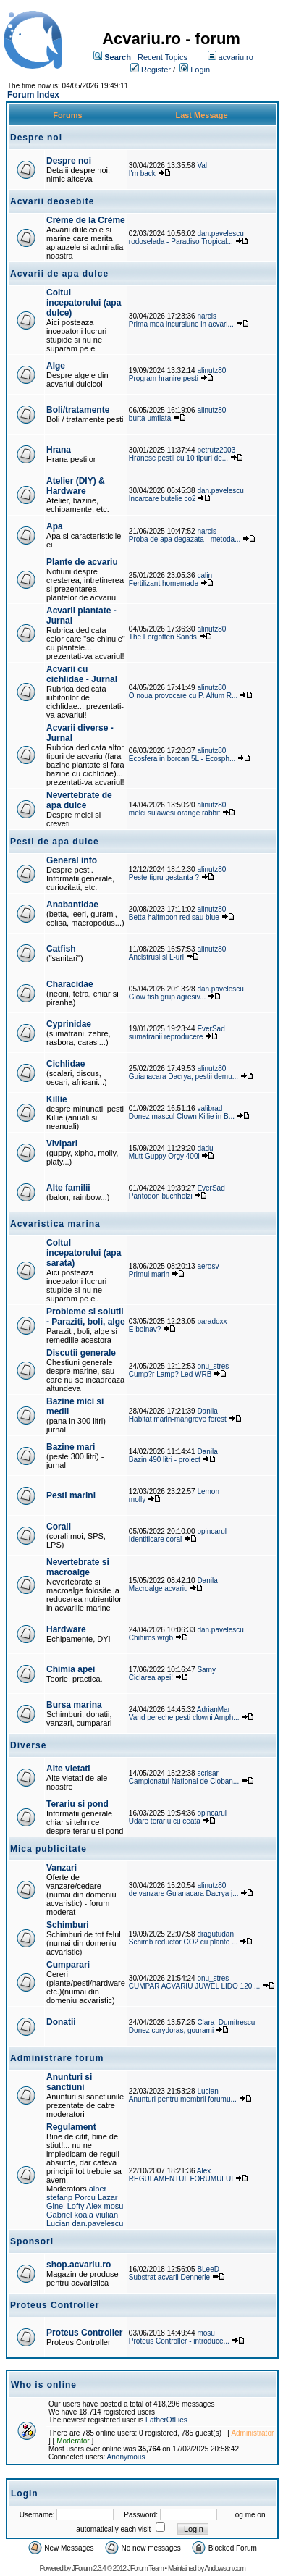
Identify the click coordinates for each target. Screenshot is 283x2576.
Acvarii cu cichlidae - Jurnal (81, 674)
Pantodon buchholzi (161, 1196)
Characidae (69, 984)
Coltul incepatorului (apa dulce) (83, 303)
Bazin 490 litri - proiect (164, 1460)
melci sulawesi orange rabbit (174, 813)
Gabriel (59, 2214)
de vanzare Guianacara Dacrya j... (184, 1893)
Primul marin (149, 1274)
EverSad (210, 1029)
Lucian (207, 2091)
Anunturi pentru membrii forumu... (183, 2099)
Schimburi (67, 1925)
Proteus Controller (84, 2333)
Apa (54, 526)
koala (84, 2214)
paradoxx (212, 1321)
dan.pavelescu (220, 234)
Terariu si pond (77, 1804)
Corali (58, 1527)
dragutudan (215, 1934)
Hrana (58, 450)
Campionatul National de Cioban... (184, 1781)
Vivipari (61, 1143)
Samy (206, 1670)
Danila (207, 1411)
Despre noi (68, 161)
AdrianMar (213, 1709)
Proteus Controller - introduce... (179, 2341)
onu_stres (213, 1366)
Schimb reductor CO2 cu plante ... (183, 1942)
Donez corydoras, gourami (172, 2030)
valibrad (209, 1108)
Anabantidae (72, 904)
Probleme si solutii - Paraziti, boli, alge (85, 1316)
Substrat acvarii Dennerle (169, 2277)
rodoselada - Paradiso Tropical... (181, 242)
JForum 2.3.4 (89, 2568)
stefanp (59, 2197)
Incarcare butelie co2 (162, 499)
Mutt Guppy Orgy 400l (164, 1156)
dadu (205, 1148)
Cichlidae (65, 1064)
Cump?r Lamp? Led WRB (171, 1374)
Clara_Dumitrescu (226, 2022)
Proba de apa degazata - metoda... (185, 539)
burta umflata (150, 418)
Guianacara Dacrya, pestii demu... (183, 1077)
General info (71, 860)
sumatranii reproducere (166, 1037)
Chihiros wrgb (151, 1638)
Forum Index (33, 95)
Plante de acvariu (82, 562)
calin (204, 575)
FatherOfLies (166, 2420)
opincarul (212, 1531)
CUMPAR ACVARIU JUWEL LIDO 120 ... (195, 1986)
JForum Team (145, 2568)
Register (156, 69)
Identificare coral (155, 1539)
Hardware (66, 1629)
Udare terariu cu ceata (164, 1821)
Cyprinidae (68, 1024)
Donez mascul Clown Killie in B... (182, 1116)
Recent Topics (162, 57)
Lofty (76, 2206)
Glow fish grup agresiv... (167, 997)
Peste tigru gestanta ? (165, 877)
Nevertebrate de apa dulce (79, 800)
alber (97, 2188)
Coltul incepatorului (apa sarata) (83, 1253)
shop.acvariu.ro (78, 2265)
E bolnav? (145, 1329)
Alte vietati (68, 1768)
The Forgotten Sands (163, 637)
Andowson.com (224, 2568)
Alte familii (68, 1188)
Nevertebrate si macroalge (77, 1567)
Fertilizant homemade (163, 583)
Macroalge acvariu (158, 1589)
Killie (56, 1099)
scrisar (207, 1773)
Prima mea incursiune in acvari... (181, 324)
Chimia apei (70, 1669)
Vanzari (61, 1868)
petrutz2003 (216, 450)
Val (202, 165)
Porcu (85, 2197)
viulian (107, 2214)
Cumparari (68, 1965)
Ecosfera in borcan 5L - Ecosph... (182, 759)
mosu (114, 2206)
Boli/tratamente (77, 410)
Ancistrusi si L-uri (156, 957)
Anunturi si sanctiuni (69, 2082)
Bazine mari (70, 1447)
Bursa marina (74, 1705)
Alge (55, 366)
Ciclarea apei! (152, 1678)
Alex (93, 2206)
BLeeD (208, 2269)
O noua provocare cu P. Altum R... (183, 696)
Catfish (61, 949)
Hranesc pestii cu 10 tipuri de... (178, 458)
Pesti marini (71, 1495)
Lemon (208, 1491)
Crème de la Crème (85, 220)
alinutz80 (211, 370)
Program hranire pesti (163, 378)
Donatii (61, 2022)
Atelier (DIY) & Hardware (75, 486)
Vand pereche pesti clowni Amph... (184, 1717)
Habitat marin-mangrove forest (178, 1419)
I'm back (142, 173)
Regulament (71, 2127)
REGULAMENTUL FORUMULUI (181, 2179)
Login (200, 69)
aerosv (208, 1266)
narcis (206, 316)
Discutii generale (81, 1353)
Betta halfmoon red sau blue (174, 917)
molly (137, 1499)
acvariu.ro (236, 57)
